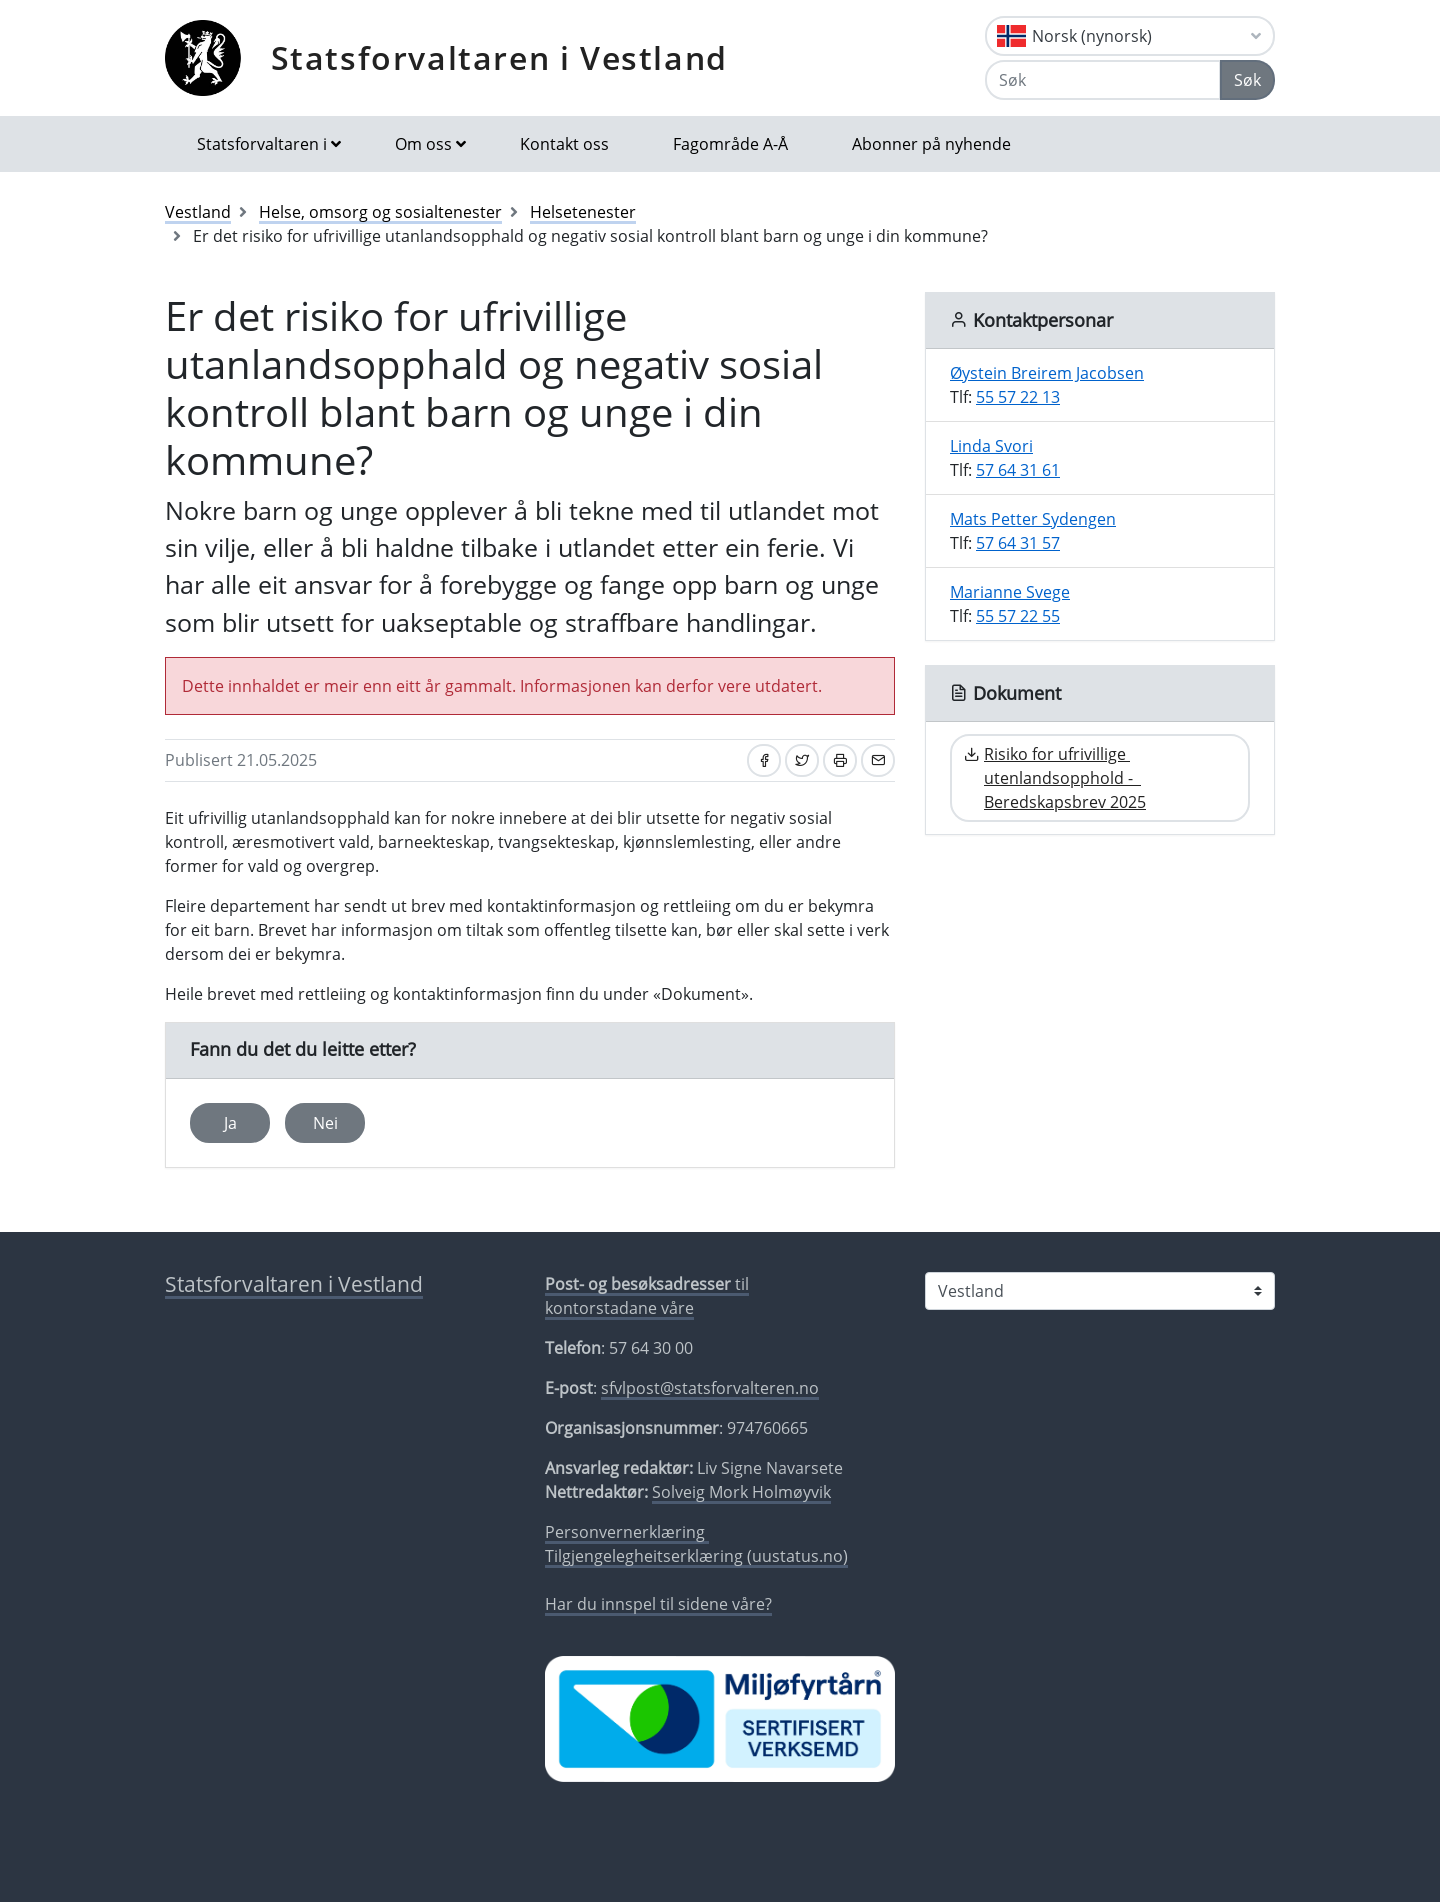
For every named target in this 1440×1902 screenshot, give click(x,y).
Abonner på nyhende (931, 144)
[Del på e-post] (878, 760)
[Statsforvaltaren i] (1100, 1291)
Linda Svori (991, 446)
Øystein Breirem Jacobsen (1047, 373)
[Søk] (1103, 80)
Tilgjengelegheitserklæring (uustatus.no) (696, 1556)
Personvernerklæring (627, 1532)
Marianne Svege (1010, 592)
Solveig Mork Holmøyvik (741, 1492)
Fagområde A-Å (730, 144)
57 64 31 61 (1018, 470)
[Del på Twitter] (802, 760)
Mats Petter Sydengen (1033, 519)
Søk (1247, 80)
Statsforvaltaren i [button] (262, 144)
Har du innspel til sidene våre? (658, 1604)
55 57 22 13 (1018, 397)
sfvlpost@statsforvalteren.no (710, 1388)
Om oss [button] (423, 144)
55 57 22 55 (1018, 616)
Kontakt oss (564, 144)
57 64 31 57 (1018, 543)
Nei (325, 1123)
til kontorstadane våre (647, 1296)
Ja (230, 1123)
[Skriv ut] (840, 760)
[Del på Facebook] (764, 760)
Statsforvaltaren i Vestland (499, 57)
